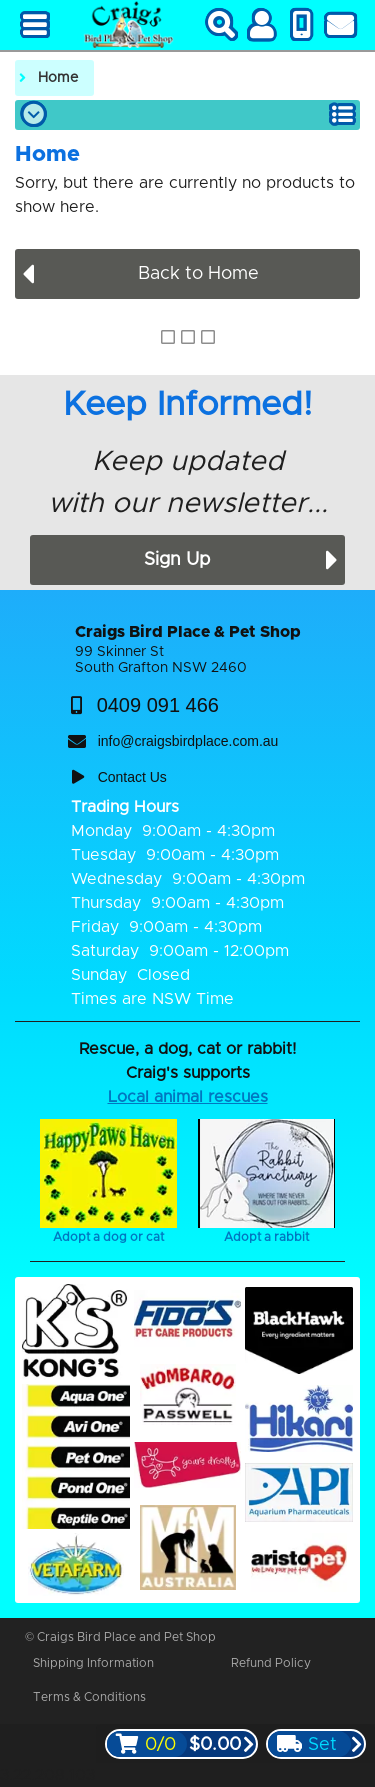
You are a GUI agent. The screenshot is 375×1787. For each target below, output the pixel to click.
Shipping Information (93, 1663)
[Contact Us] (340, 25)
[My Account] (261, 25)
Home (58, 78)
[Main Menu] (35, 25)
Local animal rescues (188, 1097)
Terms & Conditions (89, 1697)
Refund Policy (271, 1663)
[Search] (222, 25)
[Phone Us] (301, 25)
